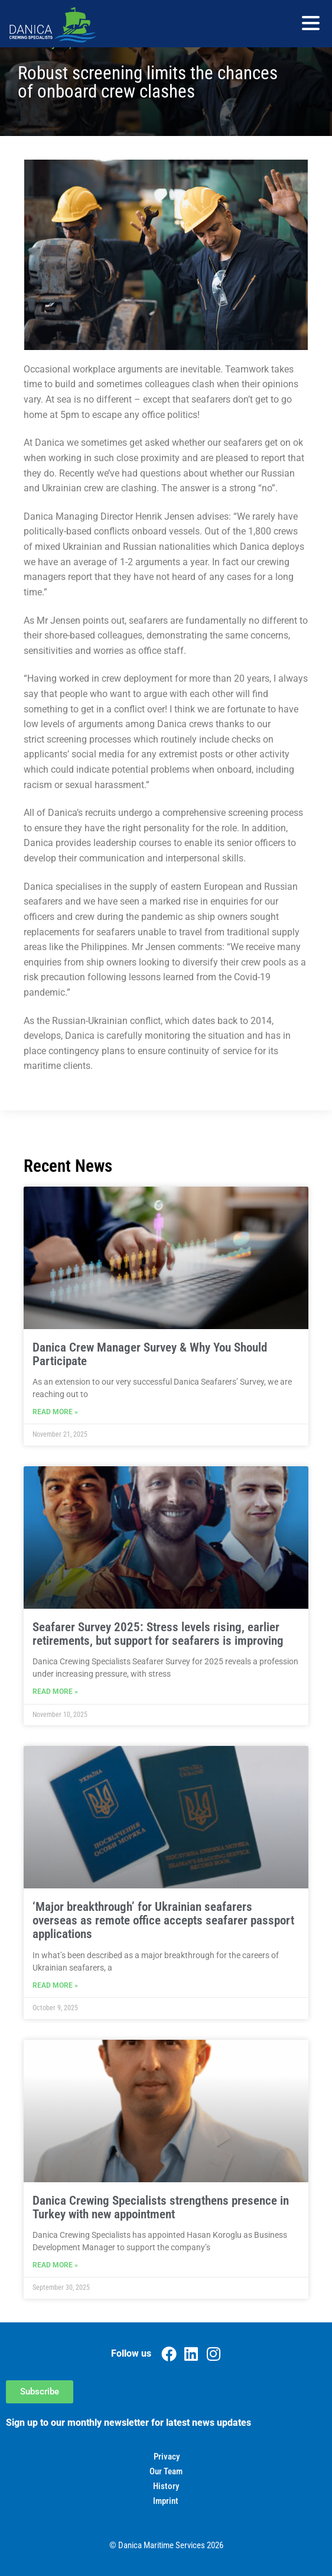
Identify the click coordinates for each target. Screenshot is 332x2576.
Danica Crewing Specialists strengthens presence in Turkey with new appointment (160, 2207)
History (166, 2486)
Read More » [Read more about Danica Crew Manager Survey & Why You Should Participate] (55, 1412)
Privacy (167, 2456)
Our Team (166, 2471)
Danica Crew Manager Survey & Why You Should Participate (149, 1354)
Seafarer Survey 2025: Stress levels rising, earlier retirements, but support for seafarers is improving (158, 1634)
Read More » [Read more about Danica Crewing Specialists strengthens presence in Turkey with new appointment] (55, 2265)
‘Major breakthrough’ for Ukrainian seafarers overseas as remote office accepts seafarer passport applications (163, 1920)
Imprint (165, 2501)
